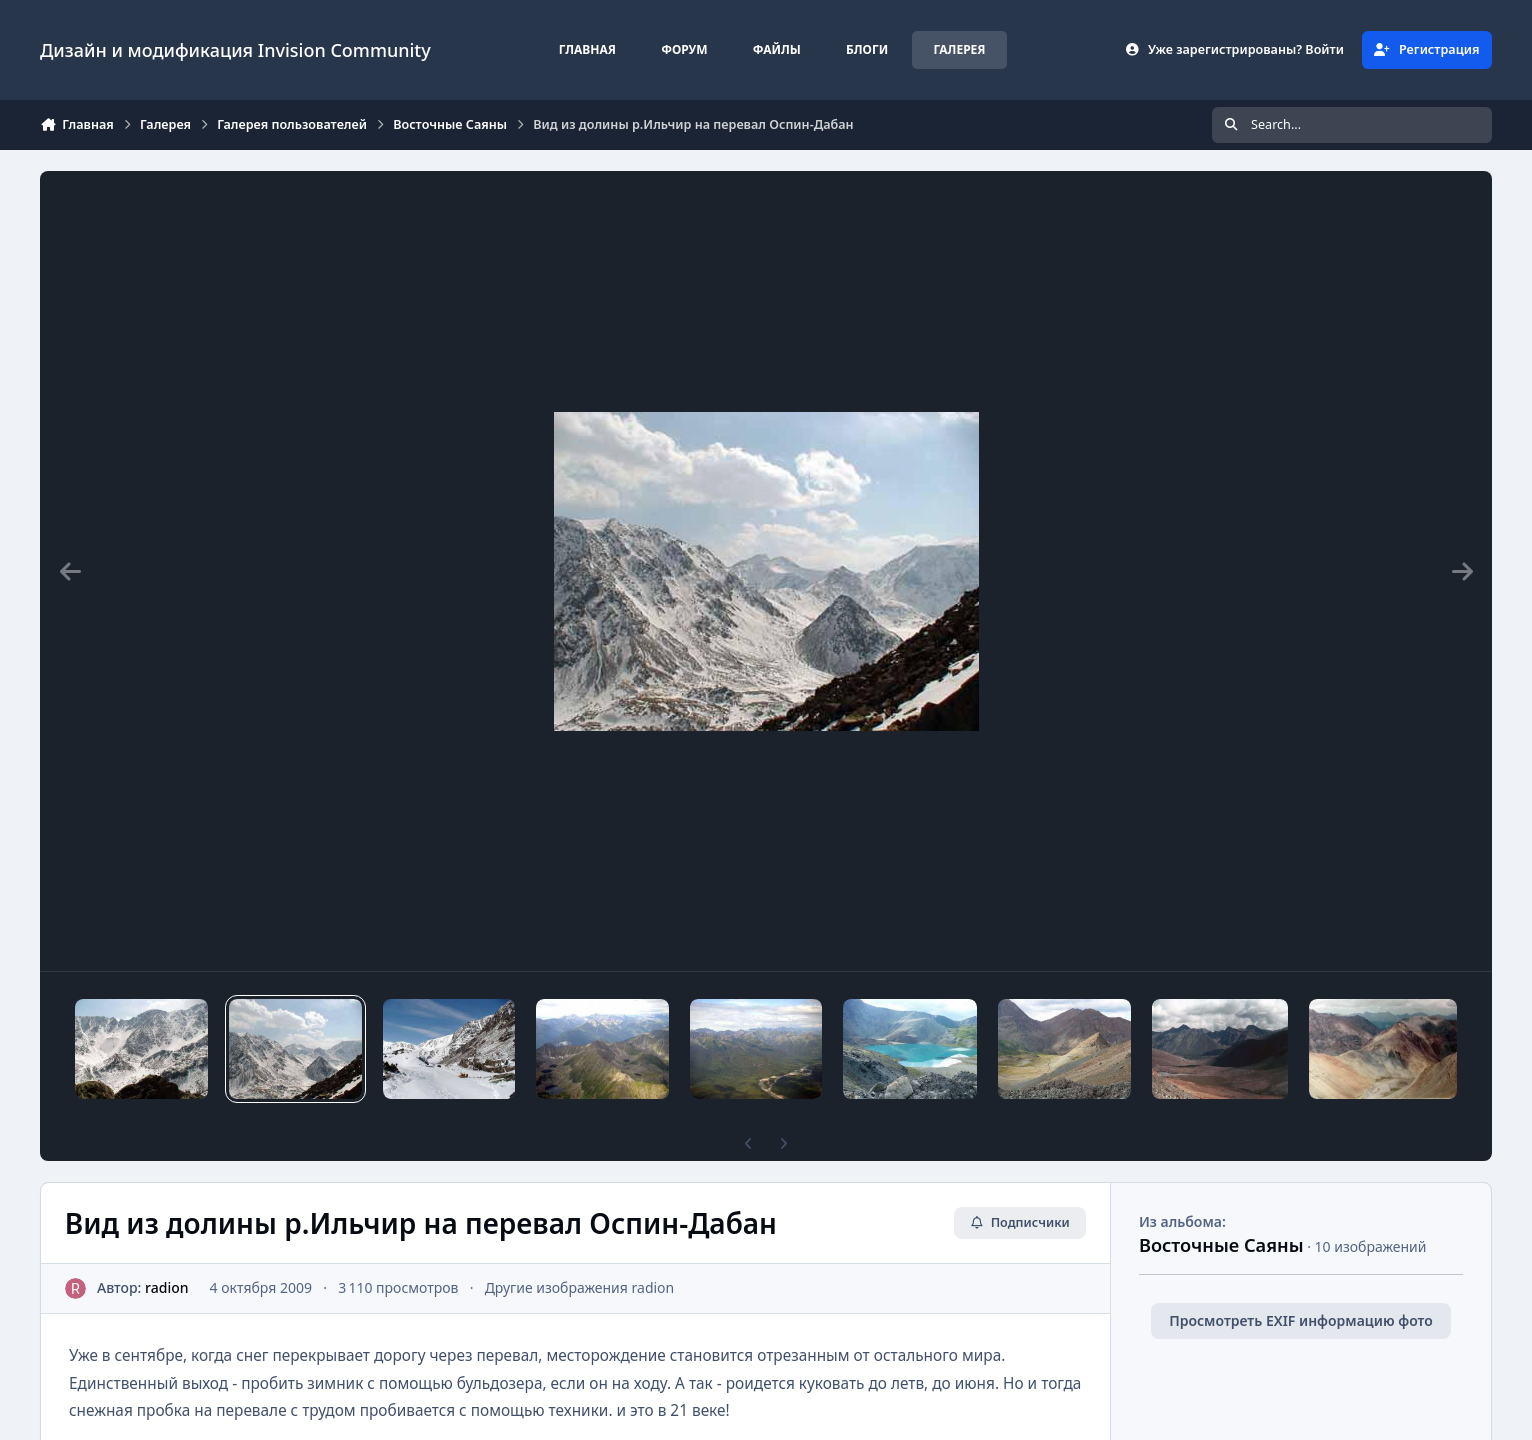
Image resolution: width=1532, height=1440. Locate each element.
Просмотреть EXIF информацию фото (1301, 1320)
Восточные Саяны (1221, 1245)
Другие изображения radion (580, 1287)
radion (166, 1287)
